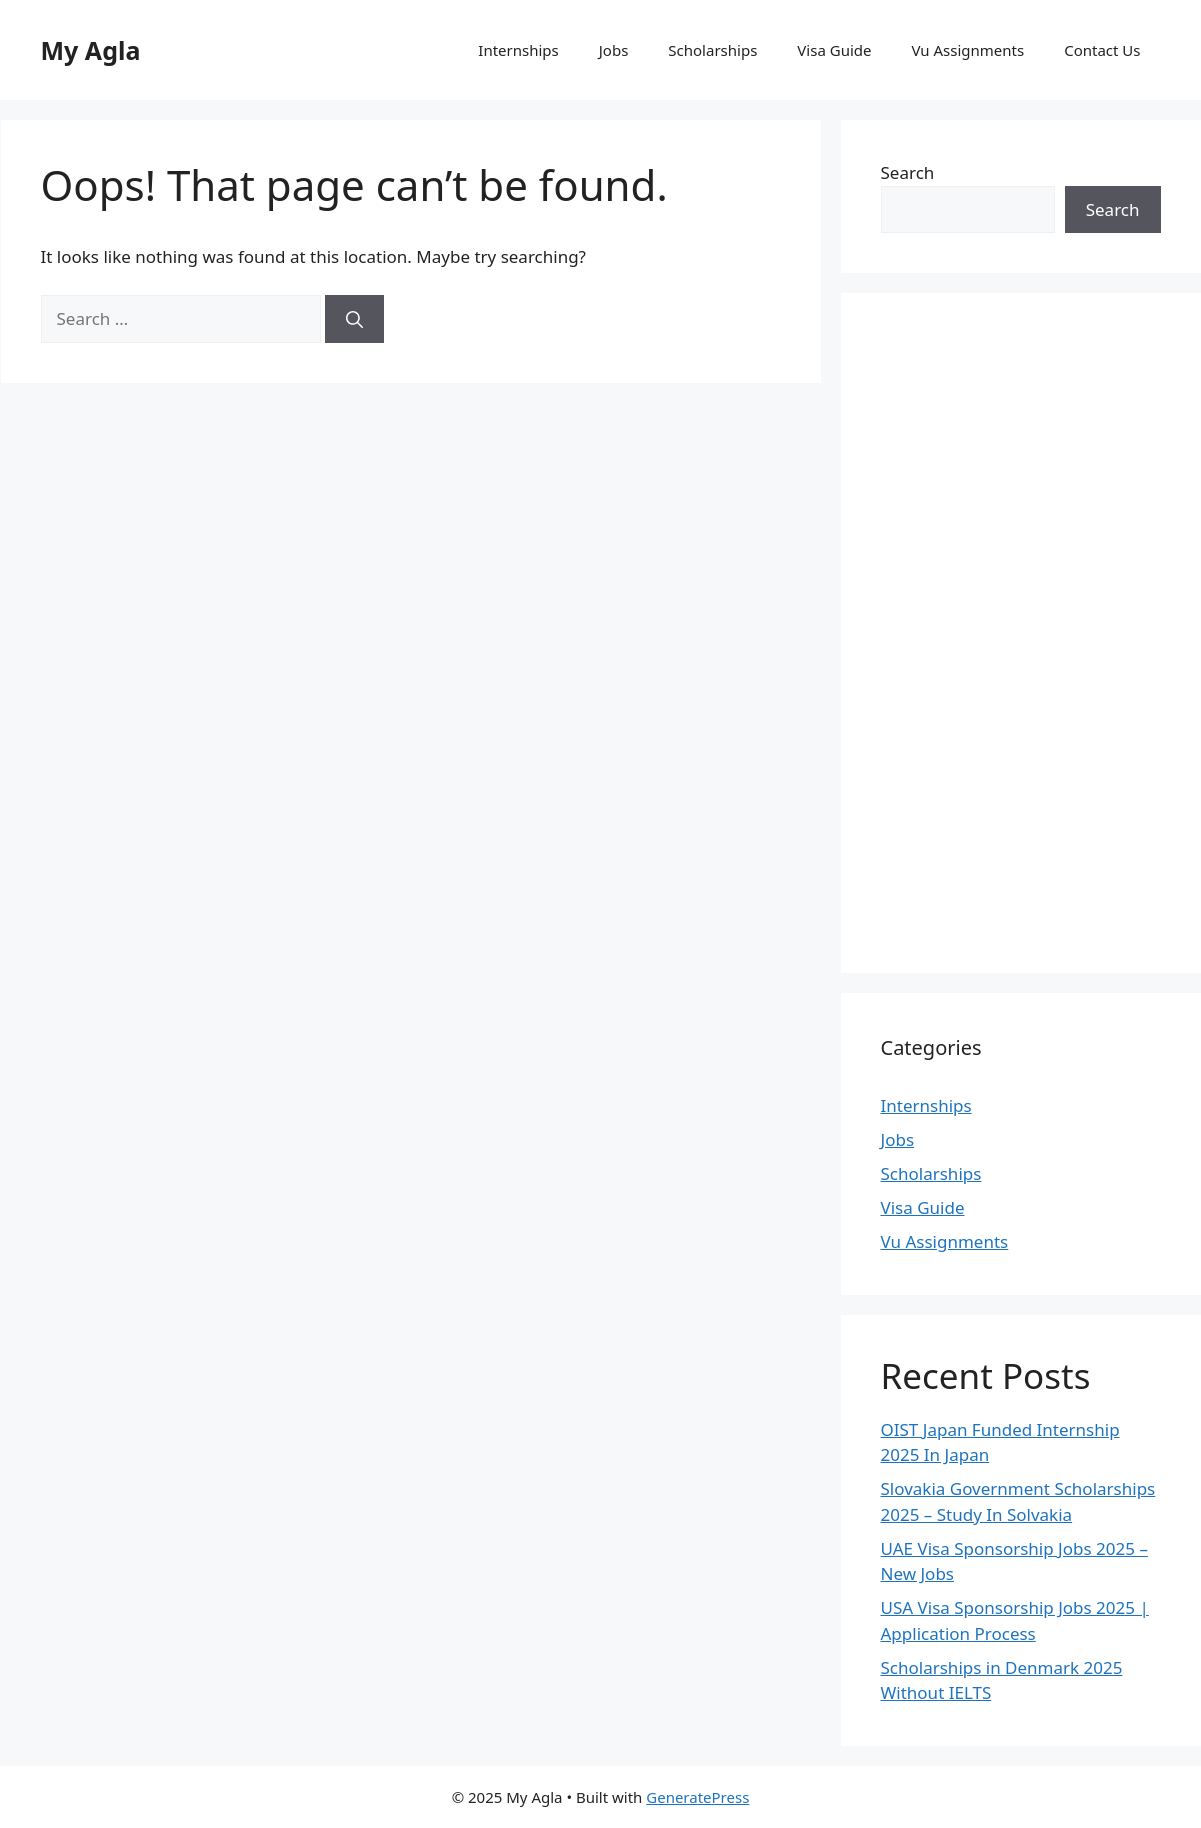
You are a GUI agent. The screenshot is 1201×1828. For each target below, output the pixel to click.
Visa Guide (834, 50)
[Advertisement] (1021, 633)
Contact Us (1102, 50)
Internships (518, 50)
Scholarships (712, 50)
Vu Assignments (967, 50)
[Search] (354, 319)
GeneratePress (697, 1797)
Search (908, 172)
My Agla (91, 50)
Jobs (614, 50)
